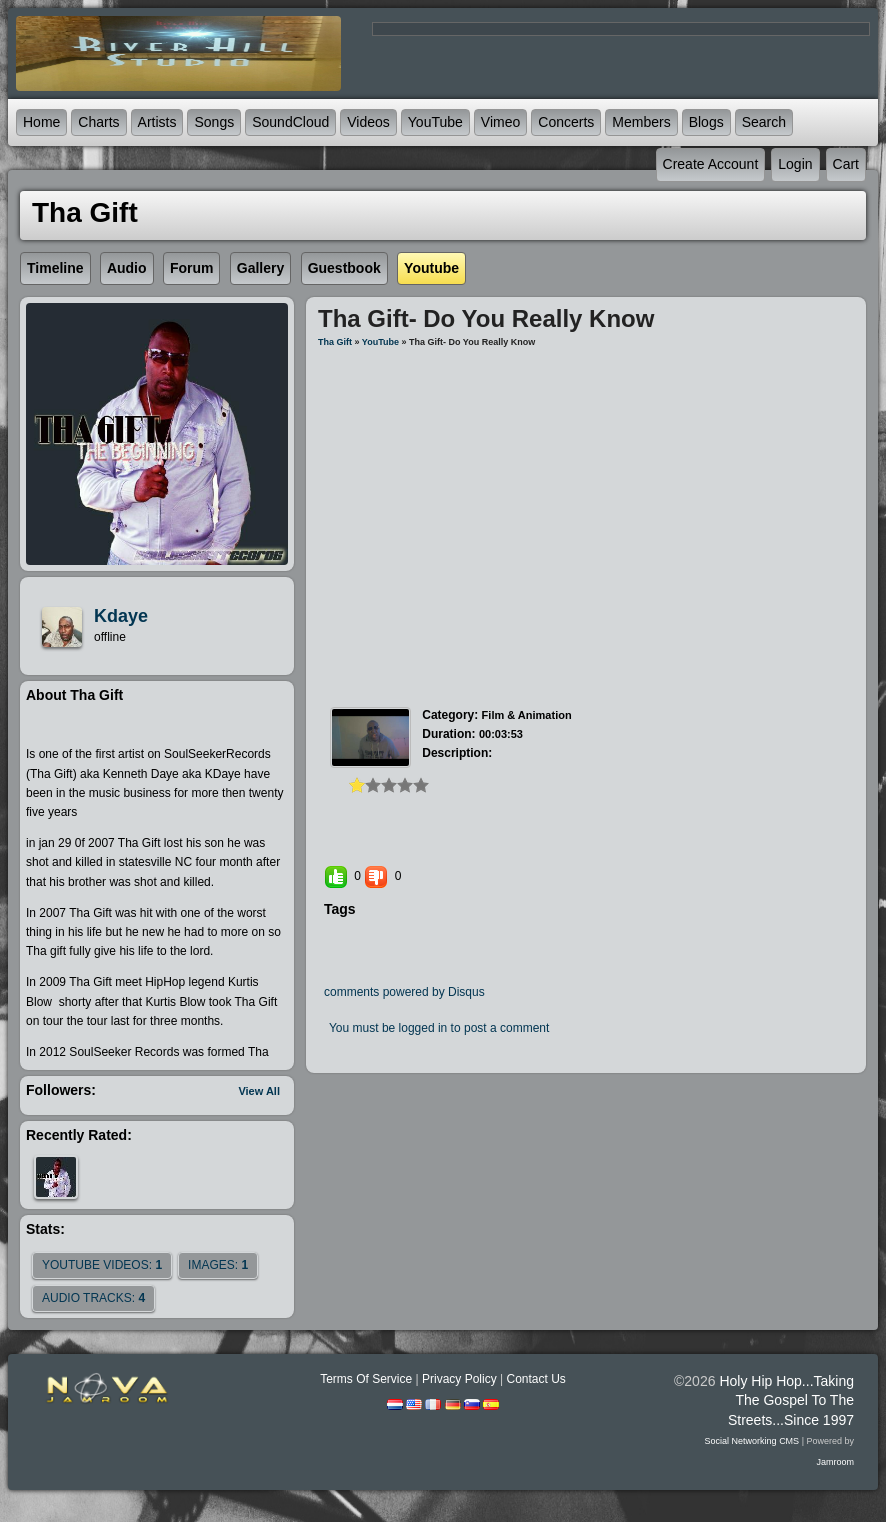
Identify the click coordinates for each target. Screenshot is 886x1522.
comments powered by (404, 992)
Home (41, 122)
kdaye (121, 616)
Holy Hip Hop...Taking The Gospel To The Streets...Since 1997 (786, 1400)
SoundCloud (290, 122)
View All (259, 1091)
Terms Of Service (366, 1379)
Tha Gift (335, 342)
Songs (214, 122)
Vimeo (500, 122)
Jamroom (835, 1462)
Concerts (566, 122)
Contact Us (535, 1379)
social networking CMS (752, 1441)
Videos (368, 122)
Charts (98, 122)
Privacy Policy (459, 1379)
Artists (157, 122)
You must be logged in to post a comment (439, 1028)
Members (641, 122)
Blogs (706, 122)
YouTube (435, 122)
